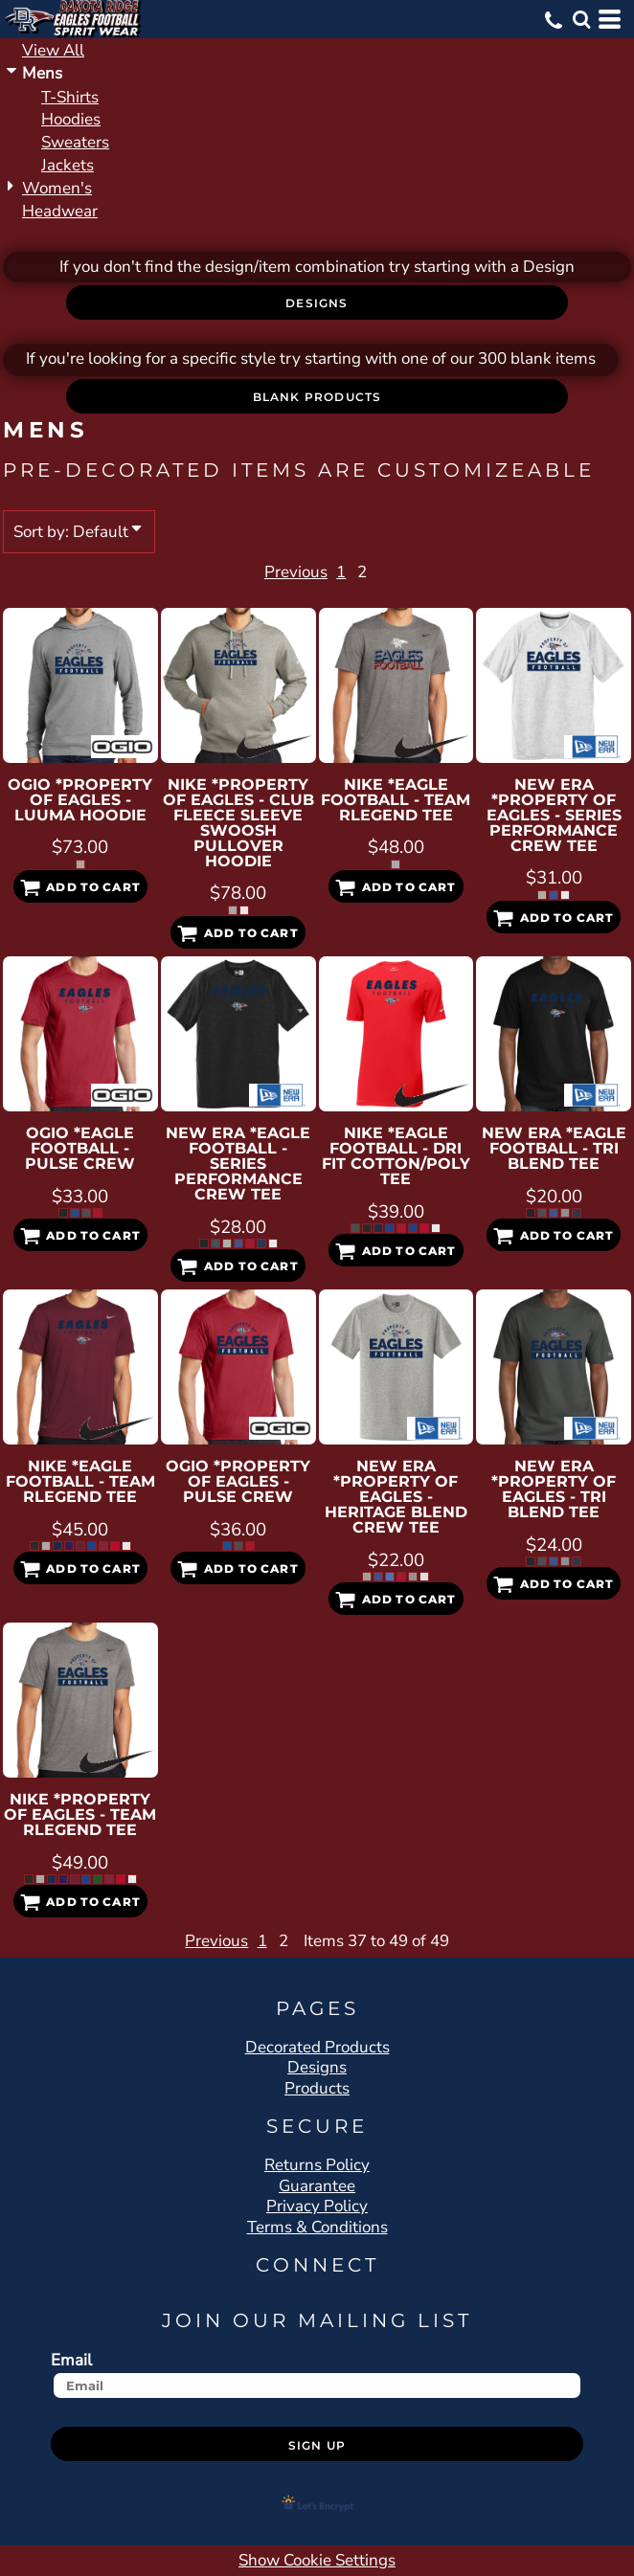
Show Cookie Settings (317, 2560)
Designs (317, 2067)
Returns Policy (317, 2165)
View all (53, 50)
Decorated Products (317, 2047)
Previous (252, 572)
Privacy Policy (317, 2206)
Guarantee (317, 2186)
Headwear (60, 211)
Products (317, 2088)
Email (71, 2359)
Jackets (67, 165)
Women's (57, 188)
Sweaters (75, 142)
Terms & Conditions (317, 2227)
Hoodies (71, 119)
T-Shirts (70, 97)
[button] (581, 19)
